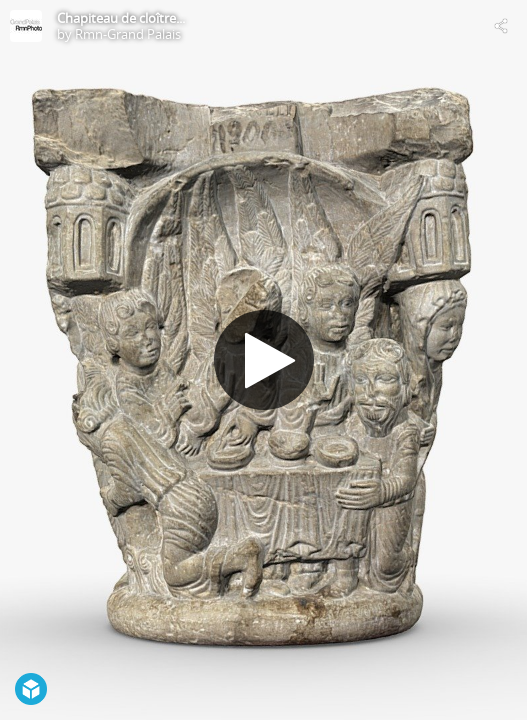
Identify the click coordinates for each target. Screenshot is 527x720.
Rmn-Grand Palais (128, 34)
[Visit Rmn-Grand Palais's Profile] (26, 26)
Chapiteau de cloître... (121, 18)
